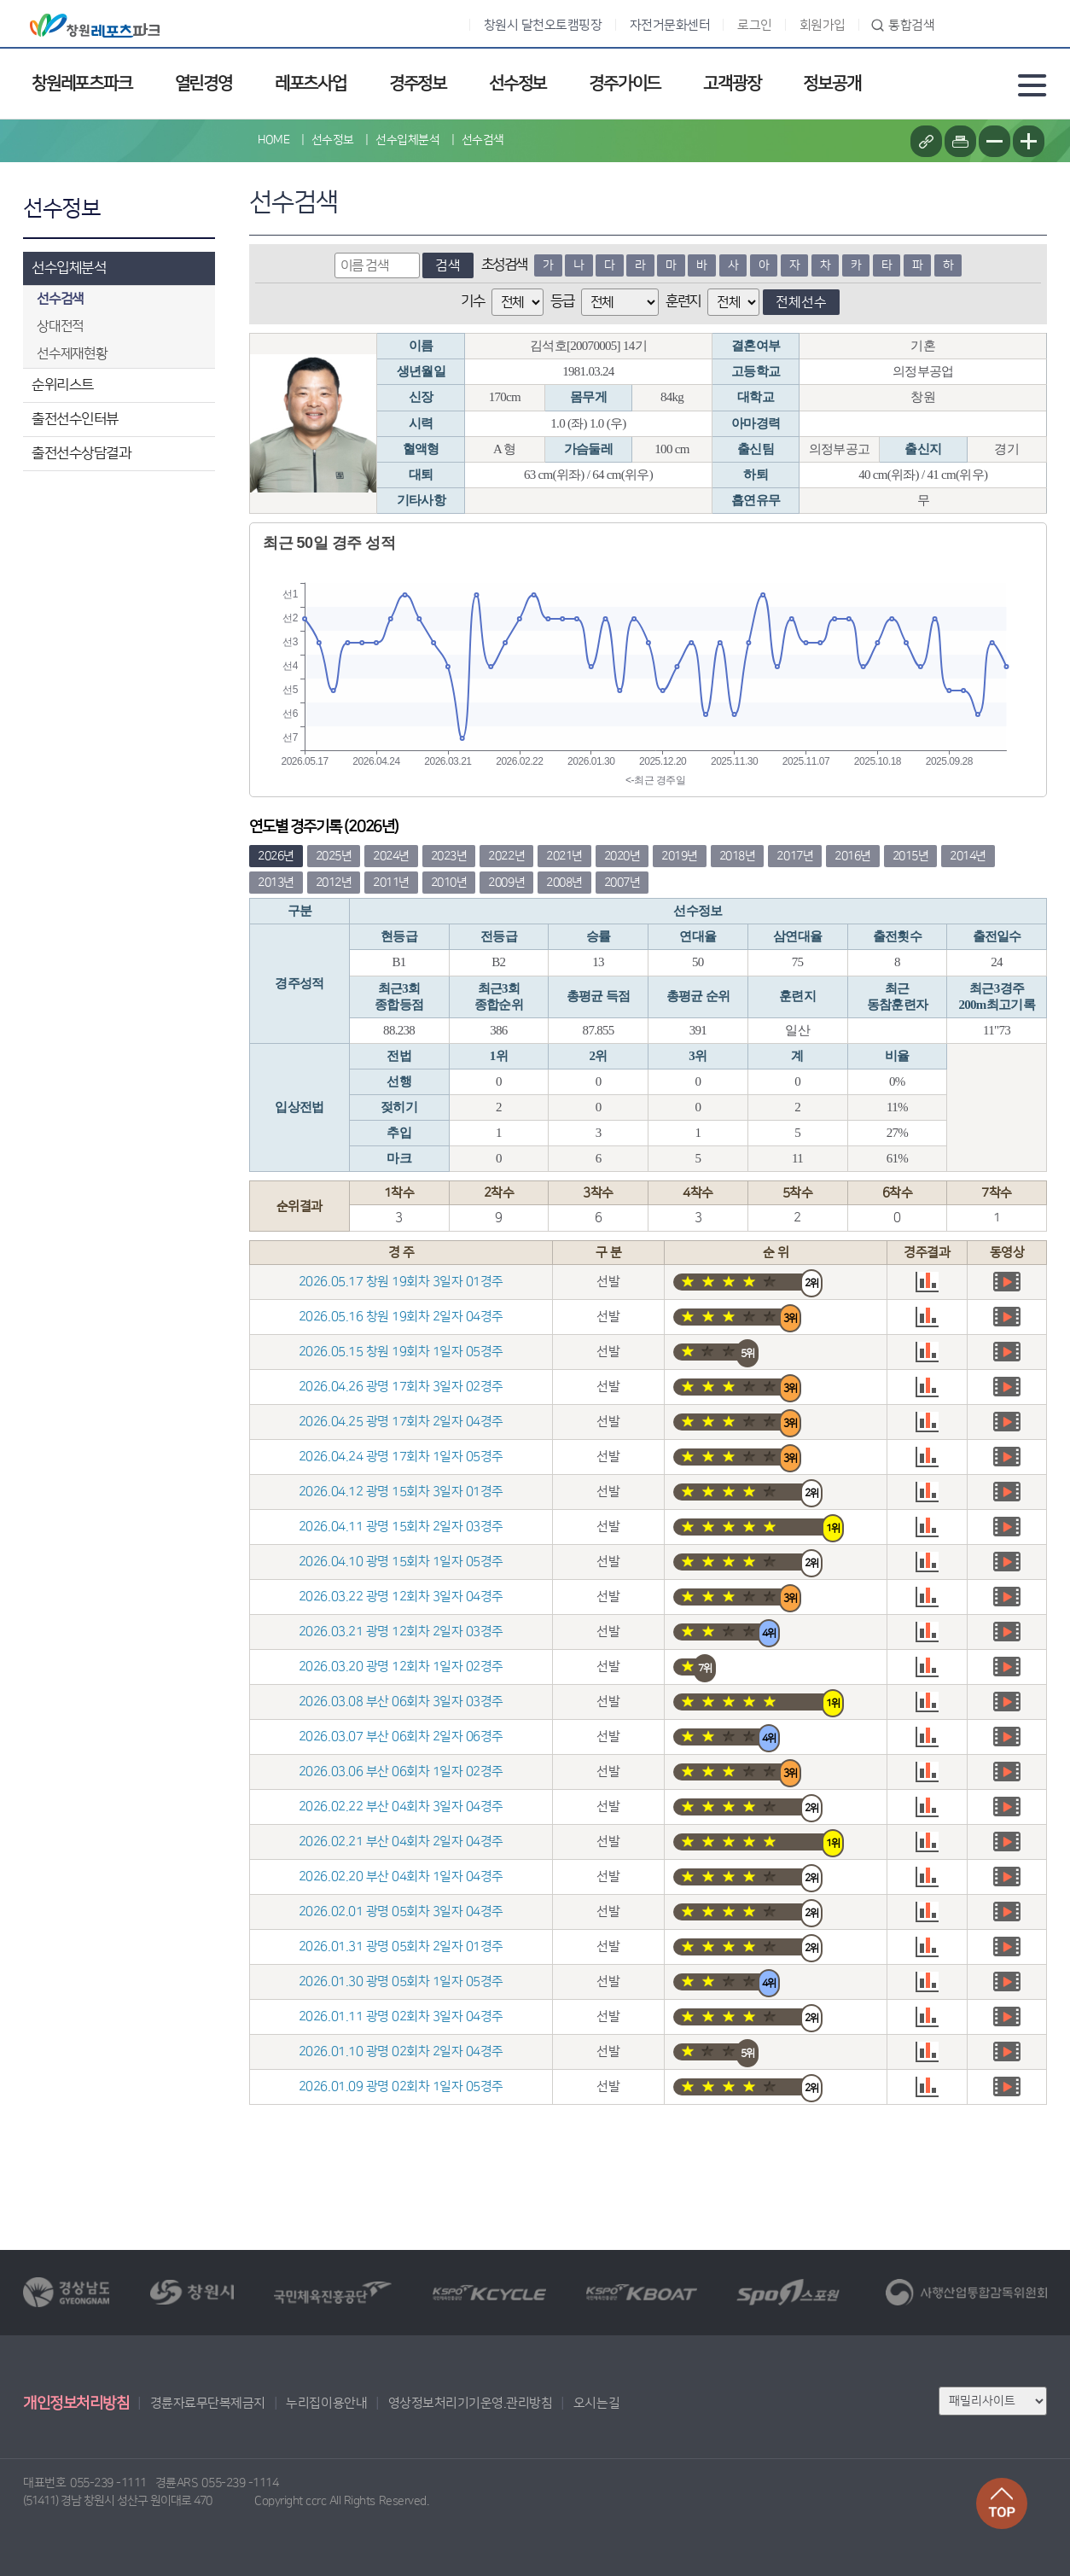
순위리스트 (63, 385)
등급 (561, 301)
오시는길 (596, 2403)
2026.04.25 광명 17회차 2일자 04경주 (401, 1421)
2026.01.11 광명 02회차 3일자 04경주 (401, 2016)
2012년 (334, 882)
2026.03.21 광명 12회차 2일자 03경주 (401, 1631)
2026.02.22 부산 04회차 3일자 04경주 (401, 1806)
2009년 (506, 882)
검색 (448, 265)
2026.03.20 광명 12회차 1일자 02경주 (401, 1666)
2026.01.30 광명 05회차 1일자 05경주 (401, 1981)
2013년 (276, 882)
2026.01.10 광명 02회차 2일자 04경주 (401, 2051)
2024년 (391, 856)
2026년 (276, 856)
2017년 (794, 856)
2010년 (449, 882)
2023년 (449, 856)
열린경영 (203, 83)
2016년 (852, 856)
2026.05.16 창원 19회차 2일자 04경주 (401, 1316)
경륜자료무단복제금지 (207, 2403)
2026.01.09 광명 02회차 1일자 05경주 (401, 2086)
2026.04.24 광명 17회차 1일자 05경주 (401, 1456)
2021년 (564, 856)
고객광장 (731, 83)
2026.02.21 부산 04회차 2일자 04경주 (401, 1841)
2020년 (622, 856)
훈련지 (683, 301)
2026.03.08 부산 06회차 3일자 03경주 (401, 1701)
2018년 (737, 856)
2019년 (679, 856)
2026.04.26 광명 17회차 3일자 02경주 (401, 1386)
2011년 (391, 882)
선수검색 (483, 140)
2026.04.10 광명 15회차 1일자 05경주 (401, 1561)
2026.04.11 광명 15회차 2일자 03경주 (401, 1526)
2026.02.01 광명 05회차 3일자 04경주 (401, 1911)
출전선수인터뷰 (75, 419)
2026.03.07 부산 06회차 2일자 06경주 (401, 1736)
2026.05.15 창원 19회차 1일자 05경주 (401, 1351)
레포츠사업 (310, 83)
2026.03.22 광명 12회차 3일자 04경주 (401, 1596)
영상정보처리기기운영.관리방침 (470, 2403)
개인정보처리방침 (76, 2403)
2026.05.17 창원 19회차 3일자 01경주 (401, 1281)
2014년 (968, 856)
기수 (472, 301)
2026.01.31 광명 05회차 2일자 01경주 (401, 1946)
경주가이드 (624, 83)
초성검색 (504, 264)
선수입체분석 (69, 268)
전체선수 (801, 302)
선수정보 (517, 83)
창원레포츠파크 (82, 83)
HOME (273, 140)
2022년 (506, 856)
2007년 (622, 882)
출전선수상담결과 (81, 453)
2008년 (564, 882)
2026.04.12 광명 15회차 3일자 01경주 (401, 1491)
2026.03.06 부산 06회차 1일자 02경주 (401, 1771)
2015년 (911, 856)
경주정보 (417, 83)
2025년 (334, 856)
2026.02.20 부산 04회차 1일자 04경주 (401, 1876)
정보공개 (831, 83)
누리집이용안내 (326, 2403)
